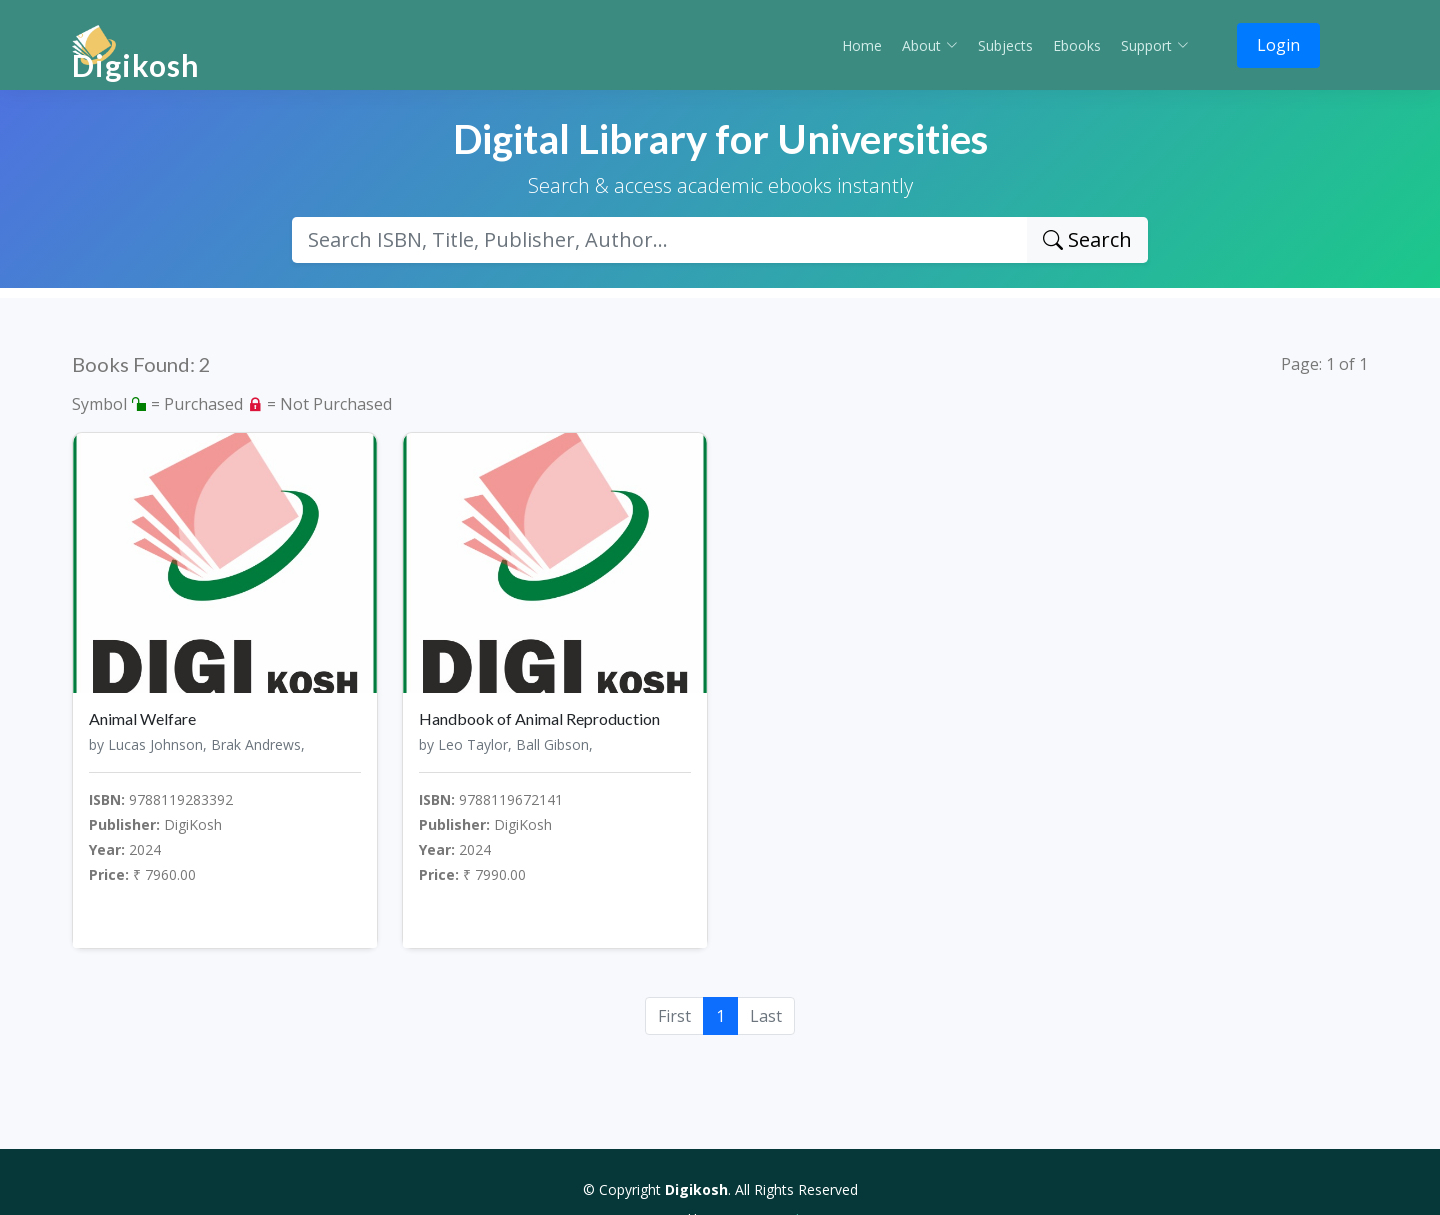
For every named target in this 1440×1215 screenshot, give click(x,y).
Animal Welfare (142, 718)
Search (1087, 239)
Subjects (1005, 45)
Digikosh (136, 65)
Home (862, 45)
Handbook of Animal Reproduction (539, 718)
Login (1278, 45)
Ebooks (1077, 45)
